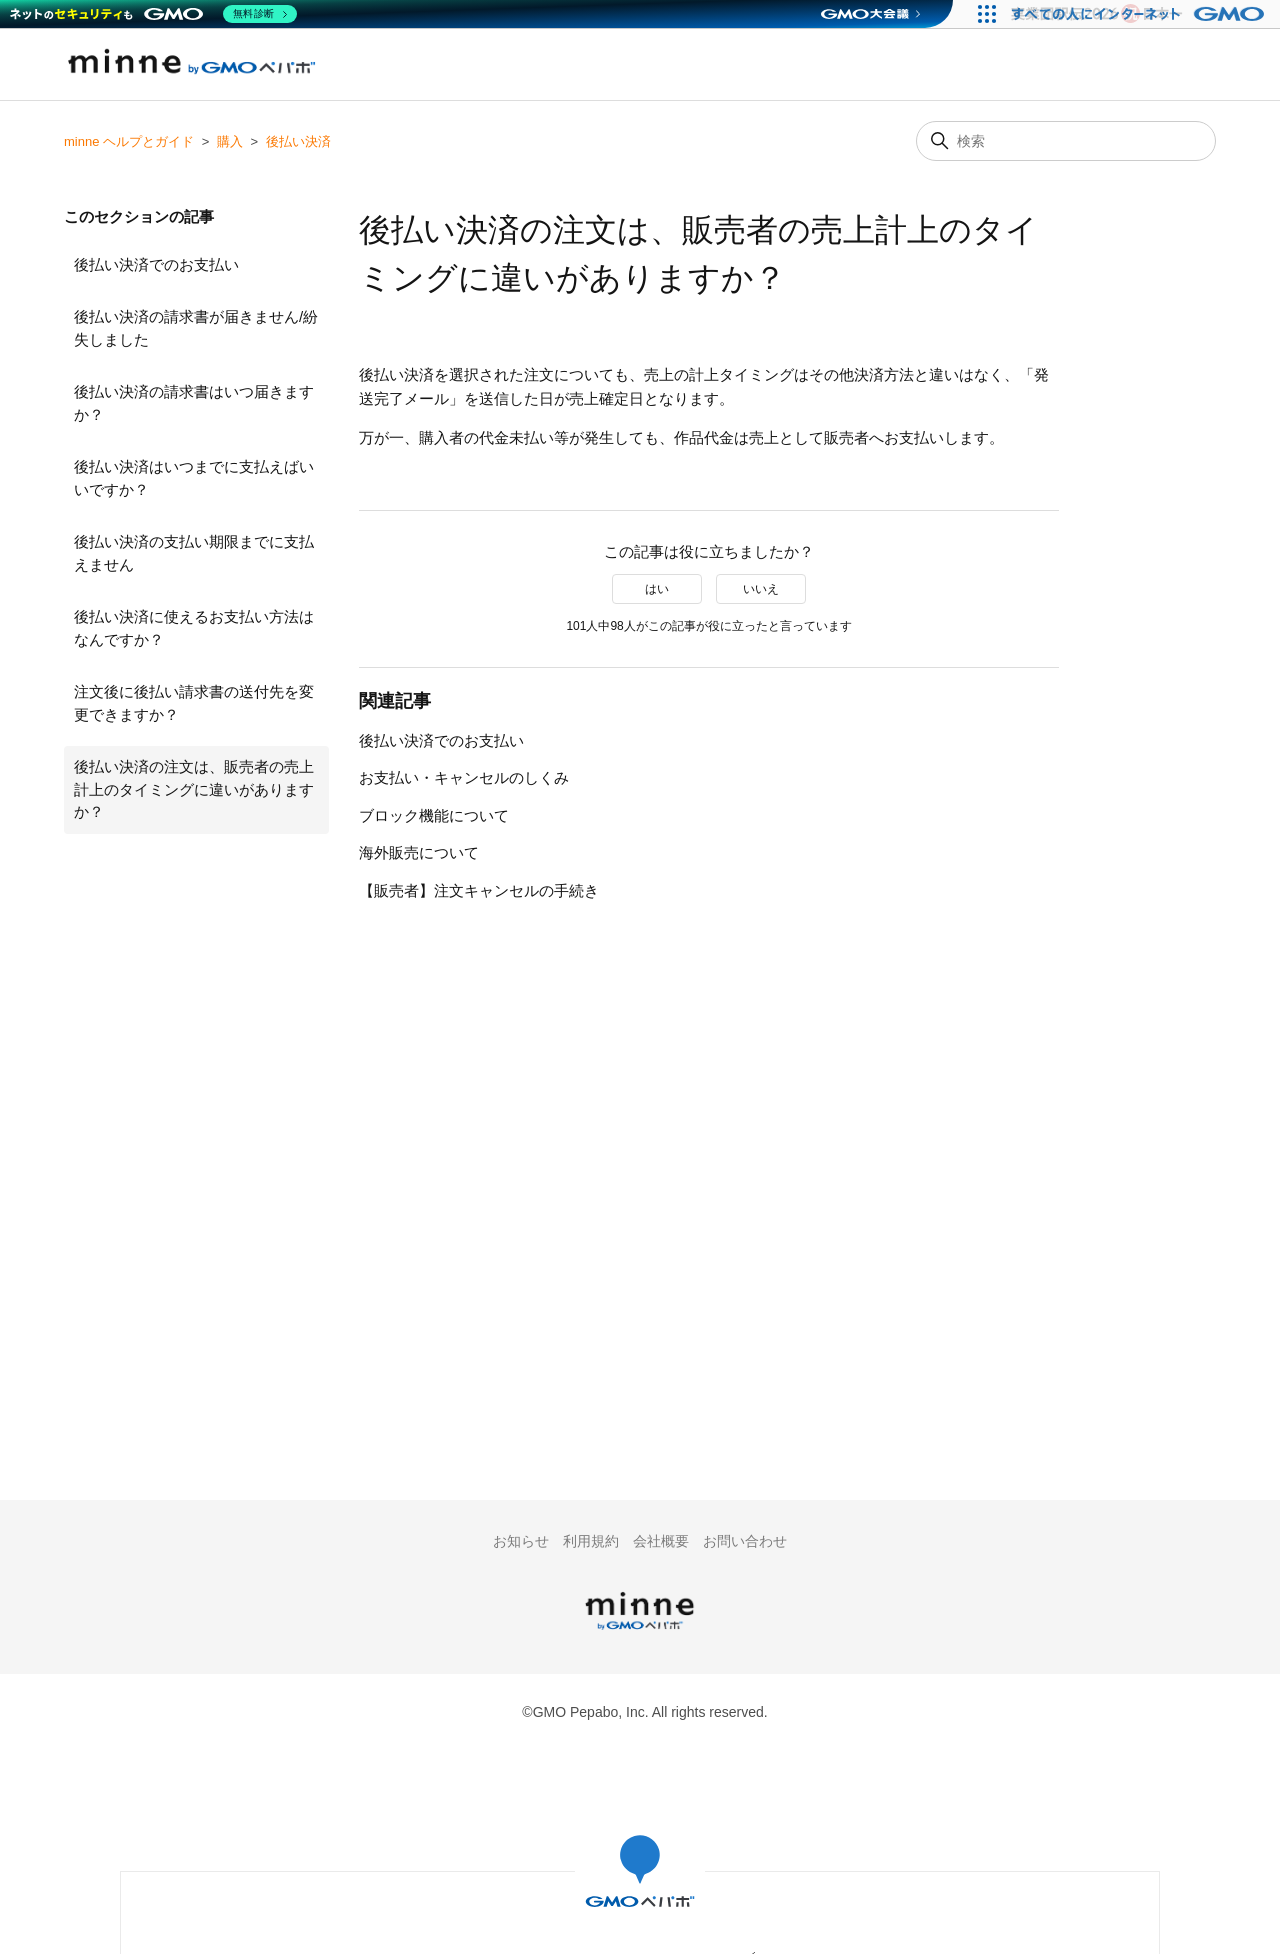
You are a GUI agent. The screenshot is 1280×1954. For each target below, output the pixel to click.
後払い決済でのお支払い (156, 264)
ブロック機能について (434, 815)
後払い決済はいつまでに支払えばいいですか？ (194, 478)
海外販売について (419, 852)
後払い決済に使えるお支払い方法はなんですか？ (194, 628)
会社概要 (661, 1541)
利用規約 (591, 1541)
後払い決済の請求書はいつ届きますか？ (194, 403)
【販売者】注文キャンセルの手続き (479, 890)
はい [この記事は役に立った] (657, 589)
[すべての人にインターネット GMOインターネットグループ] (1140, 14)
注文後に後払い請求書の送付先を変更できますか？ (194, 703)
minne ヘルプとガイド (129, 141)
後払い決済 (298, 141)
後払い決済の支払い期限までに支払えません (194, 553)
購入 (230, 141)
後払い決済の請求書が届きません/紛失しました (196, 328)
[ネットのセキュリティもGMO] (153, 14)
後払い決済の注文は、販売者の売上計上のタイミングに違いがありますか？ (194, 789)
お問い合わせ (745, 1541)
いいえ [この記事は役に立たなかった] (761, 589)
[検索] (1066, 141)
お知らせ (521, 1541)
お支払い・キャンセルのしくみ (464, 777)
